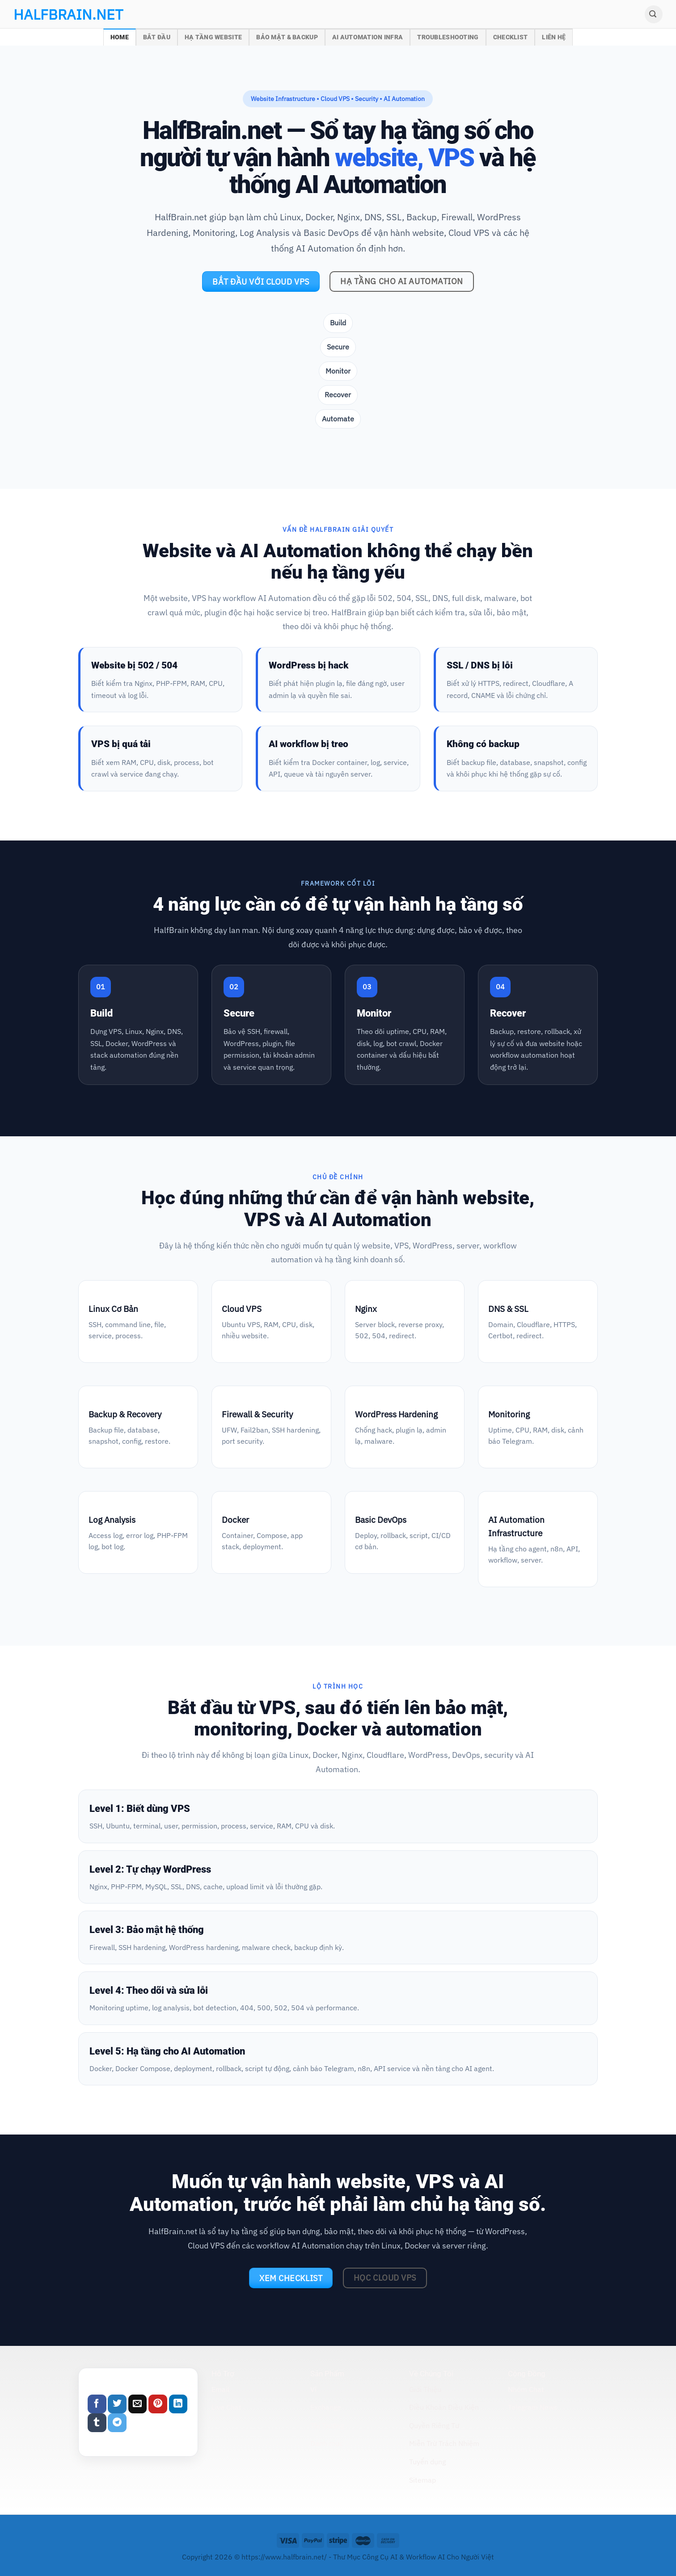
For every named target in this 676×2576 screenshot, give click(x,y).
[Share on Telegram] (117, 2422)
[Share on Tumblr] (97, 2422)
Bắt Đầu (156, 37)
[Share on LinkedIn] (178, 2404)
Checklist (510, 37)
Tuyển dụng (427, 2461)
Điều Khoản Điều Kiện (444, 2407)
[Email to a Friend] (137, 2404)
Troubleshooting (447, 37)
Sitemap (422, 2479)
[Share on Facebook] (97, 2404)
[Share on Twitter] (117, 2404)
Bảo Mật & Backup (287, 37)
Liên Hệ (554, 37)
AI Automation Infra (367, 37)
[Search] (654, 14)
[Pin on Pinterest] (157, 2404)
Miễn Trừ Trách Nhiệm (444, 2443)
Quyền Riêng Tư (434, 2425)
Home (119, 37)
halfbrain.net (54, 14)
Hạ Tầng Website (213, 37)
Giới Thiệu (425, 2389)
